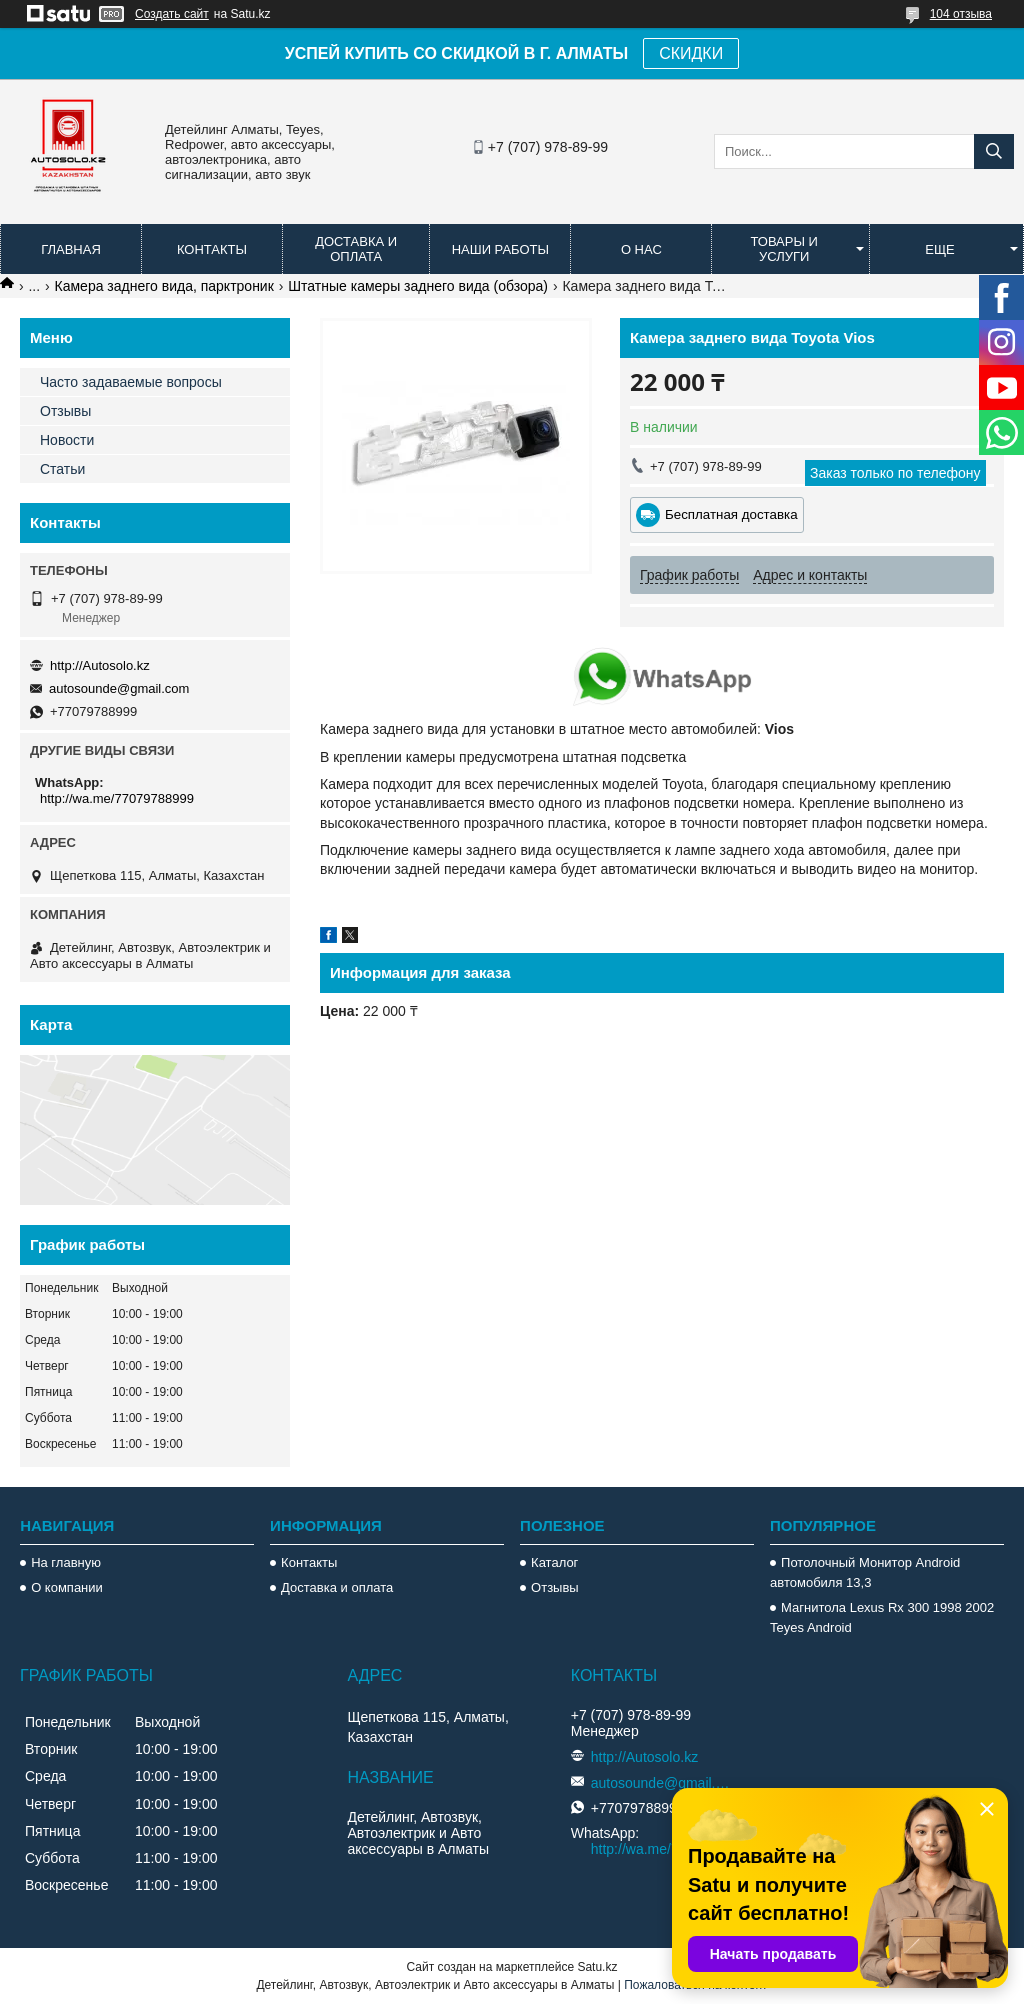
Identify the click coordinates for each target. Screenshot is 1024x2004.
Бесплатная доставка (731, 514)
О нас (641, 249)
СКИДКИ (691, 53)
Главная (71, 249)
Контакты (212, 249)
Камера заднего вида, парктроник (164, 286)
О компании (67, 1587)
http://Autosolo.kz (100, 665)
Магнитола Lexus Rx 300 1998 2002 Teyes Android (882, 1617)
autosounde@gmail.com (119, 688)
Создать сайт (172, 14)
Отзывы (65, 411)
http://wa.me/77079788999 (117, 798)
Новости (67, 440)
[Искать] (994, 151)
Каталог (554, 1562)
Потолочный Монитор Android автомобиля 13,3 (865, 1572)
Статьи (62, 469)
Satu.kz (597, 1967)
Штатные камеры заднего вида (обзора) (418, 286)
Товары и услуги (784, 249)
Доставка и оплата (356, 249)
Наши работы (500, 249)
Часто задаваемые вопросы (131, 382)
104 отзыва (961, 14)
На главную (66, 1562)
